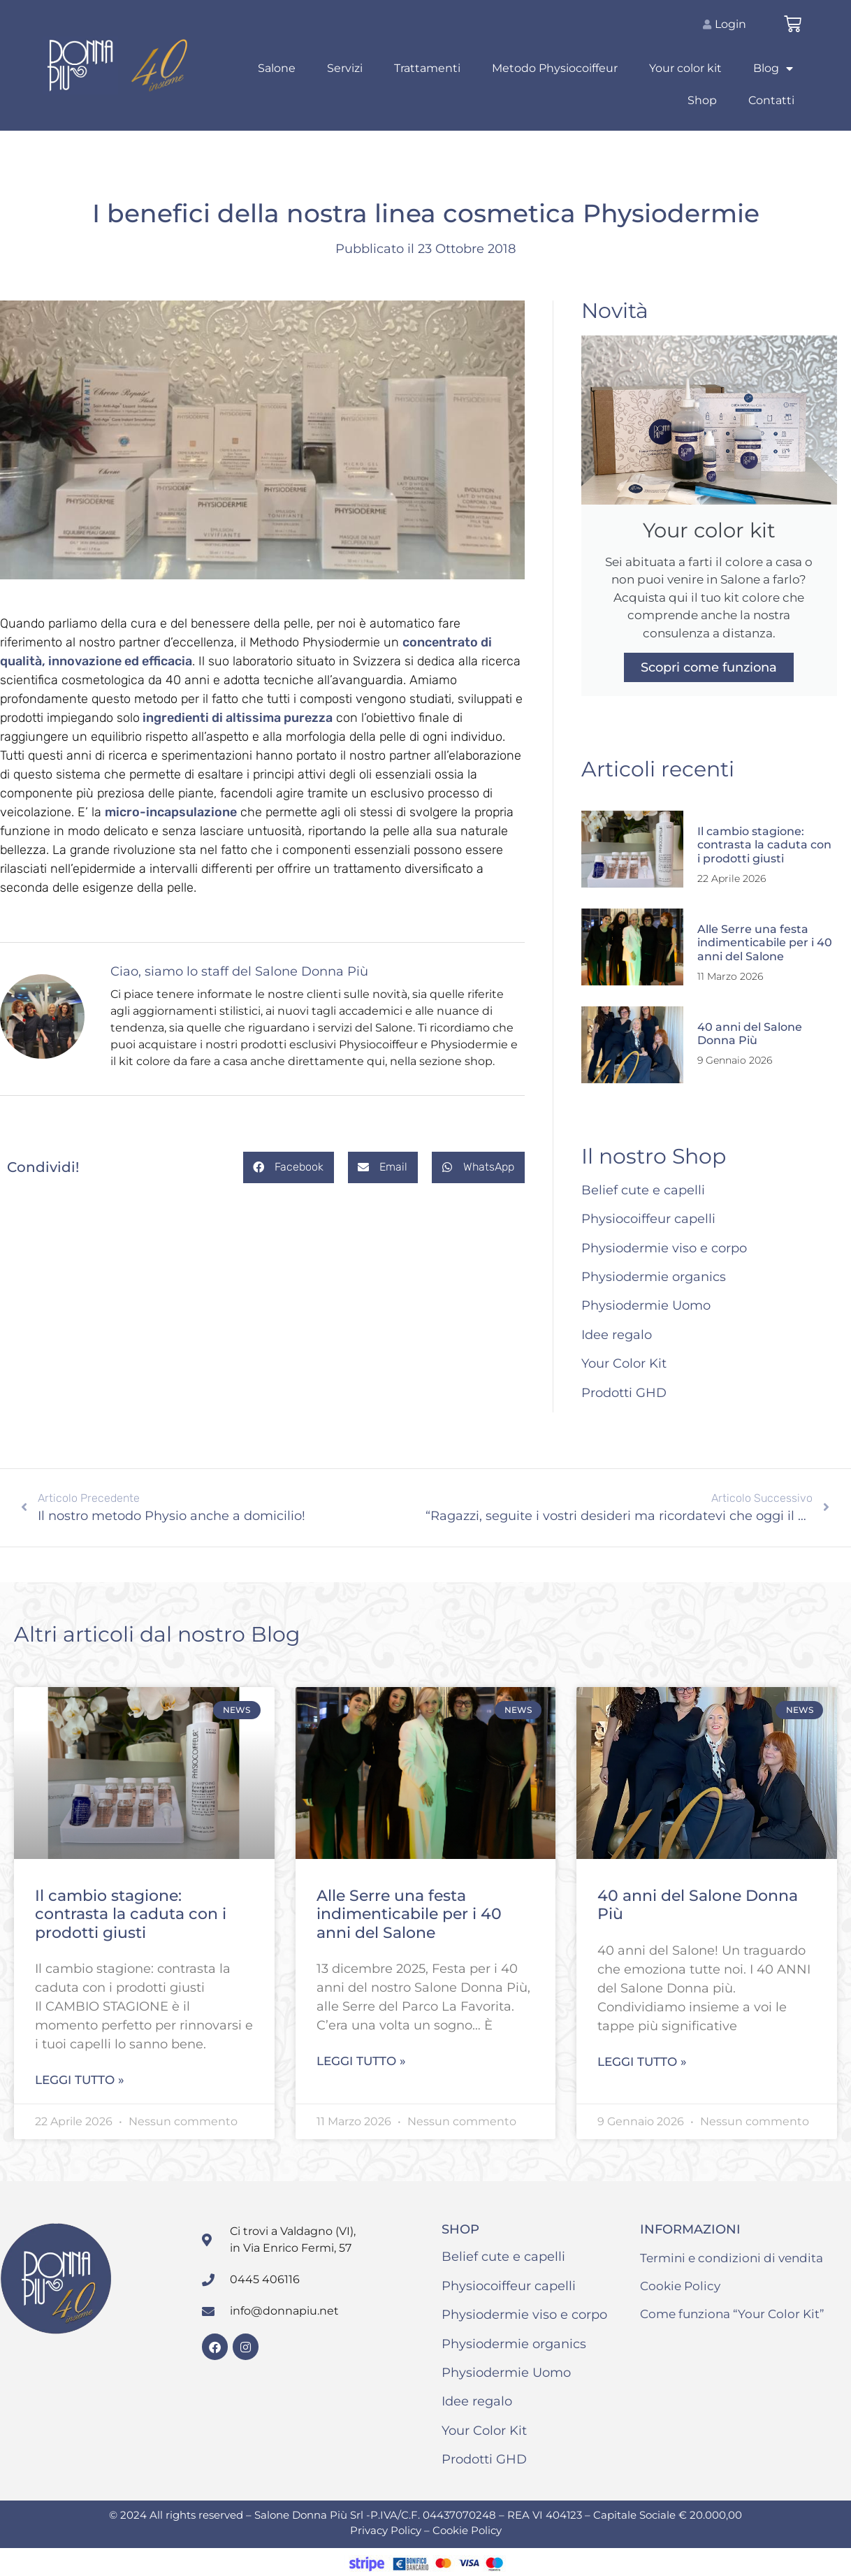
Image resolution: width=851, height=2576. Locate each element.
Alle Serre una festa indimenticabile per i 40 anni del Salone (764, 942)
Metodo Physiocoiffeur (555, 68)
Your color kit (685, 68)
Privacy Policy (387, 2530)
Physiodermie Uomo (646, 1305)
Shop (702, 100)
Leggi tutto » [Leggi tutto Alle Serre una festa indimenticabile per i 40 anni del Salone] (361, 2061)
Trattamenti (427, 68)
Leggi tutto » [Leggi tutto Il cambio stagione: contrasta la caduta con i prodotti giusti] (79, 2080)
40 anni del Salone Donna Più (749, 1033)
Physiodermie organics (653, 1277)
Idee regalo (616, 1335)
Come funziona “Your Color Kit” (732, 2314)
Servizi (345, 68)
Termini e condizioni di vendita (731, 2258)
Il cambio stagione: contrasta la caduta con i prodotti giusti (764, 844)
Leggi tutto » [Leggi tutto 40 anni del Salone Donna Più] (642, 2062)
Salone (277, 68)
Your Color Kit (624, 1363)
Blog (773, 68)
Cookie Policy (680, 2286)
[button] (288, 1167)
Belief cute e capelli (643, 1190)
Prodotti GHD (624, 1393)
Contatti (771, 100)
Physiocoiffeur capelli (648, 1219)
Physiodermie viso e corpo (664, 1248)
